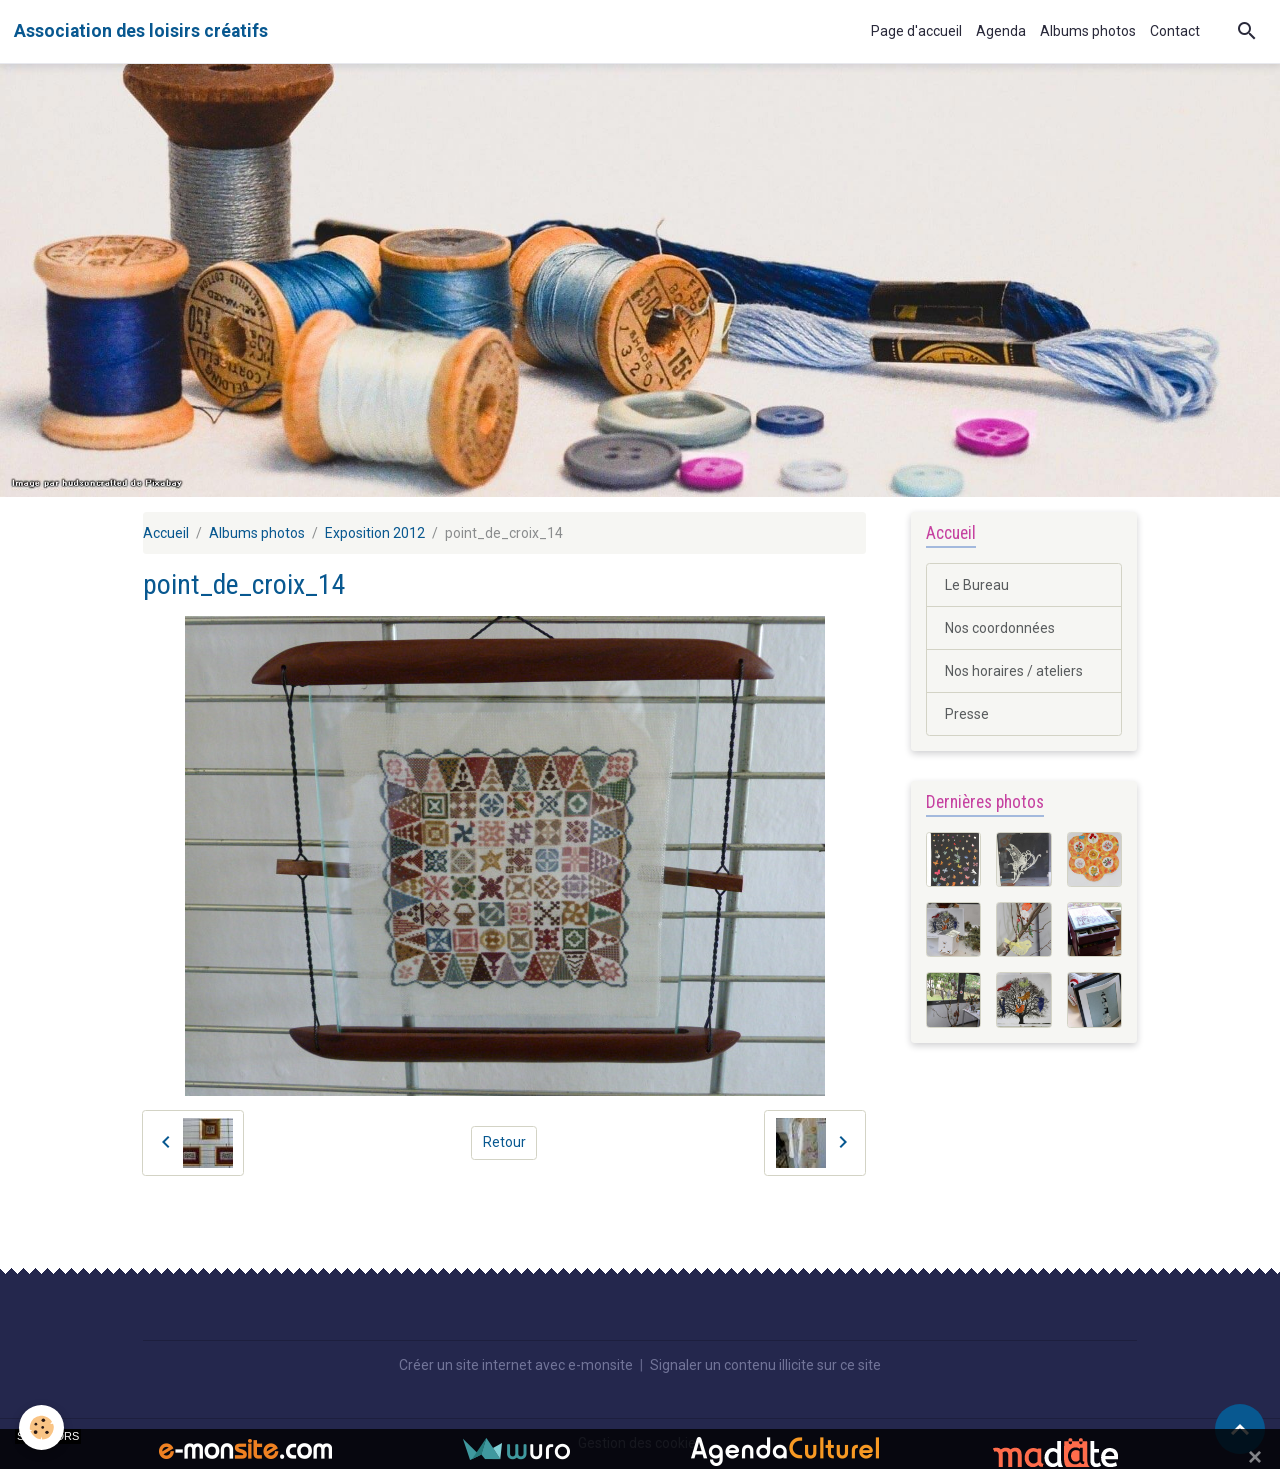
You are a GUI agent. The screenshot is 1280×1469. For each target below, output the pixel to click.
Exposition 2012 (375, 533)
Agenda (1001, 31)
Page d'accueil (916, 31)
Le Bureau (977, 585)
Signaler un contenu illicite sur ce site (765, 1365)
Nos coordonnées (1000, 628)
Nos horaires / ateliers (1014, 671)
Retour (504, 1142)
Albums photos (1088, 31)
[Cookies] (42, 1427)
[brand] (141, 31)
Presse (967, 714)
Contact (1175, 31)
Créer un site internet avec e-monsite (516, 1365)
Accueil (166, 533)
